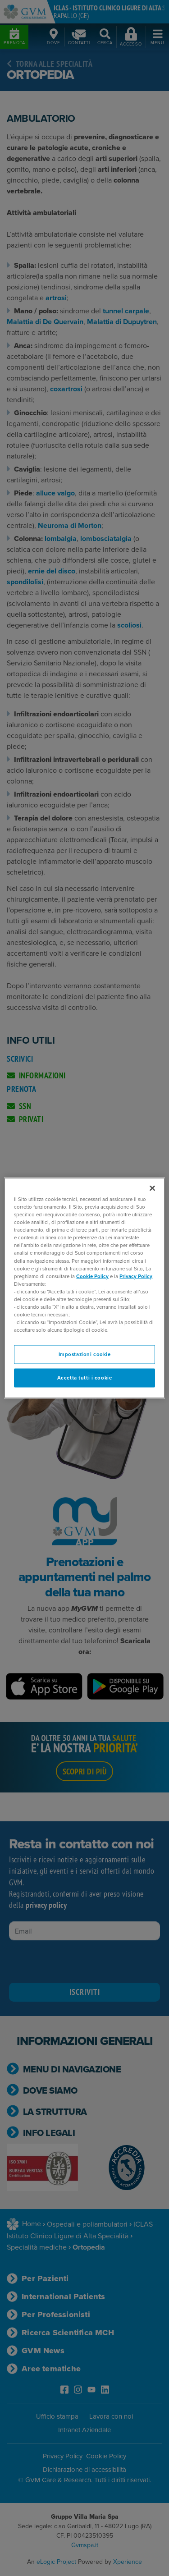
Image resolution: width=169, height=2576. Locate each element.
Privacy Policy (135, 1276)
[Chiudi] (152, 1188)
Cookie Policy (92, 1276)
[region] (84, 1288)
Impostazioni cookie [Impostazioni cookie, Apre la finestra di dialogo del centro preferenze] (85, 1354)
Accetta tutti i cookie (84, 1378)
